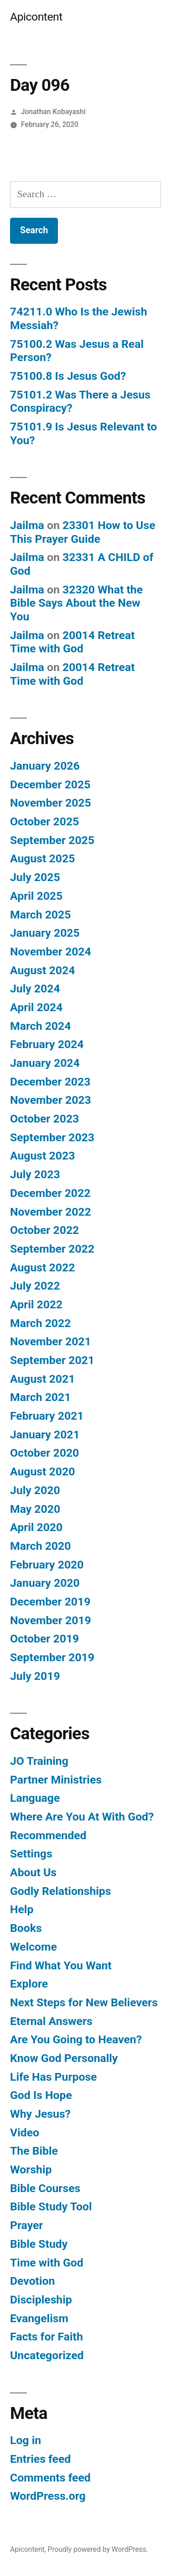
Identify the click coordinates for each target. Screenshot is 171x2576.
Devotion (32, 2280)
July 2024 (35, 988)
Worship (31, 2169)
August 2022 (42, 1267)
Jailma (27, 525)
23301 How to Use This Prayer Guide (82, 532)
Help (21, 1909)
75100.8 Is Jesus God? (68, 376)
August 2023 (42, 1155)
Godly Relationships (60, 1891)
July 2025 (35, 877)
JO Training (39, 1761)
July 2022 (35, 1285)
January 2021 (45, 1434)
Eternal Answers (51, 2021)
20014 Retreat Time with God (72, 642)
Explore (29, 1983)
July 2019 (35, 1676)
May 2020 (35, 1509)
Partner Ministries (56, 1779)
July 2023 (35, 1174)
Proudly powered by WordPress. (98, 2549)
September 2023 (52, 1137)
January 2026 (45, 765)
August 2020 (42, 1471)
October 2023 (44, 1118)
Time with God (46, 2262)
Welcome (33, 1946)
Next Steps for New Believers (84, 2002)
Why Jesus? (40, 2113)
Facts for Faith (46, 2336)
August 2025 (42, 858)
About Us (33, 1872)
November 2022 (50, 1211)
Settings (31, 1853)
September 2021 (52, 1360)
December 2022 (50, 1193)
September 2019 (52, 1657)
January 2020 (45, 1583)
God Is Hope (41, 2095)
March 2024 (40, 1026)
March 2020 (40, 1546)
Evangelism (39, 2318)
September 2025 (52, 840)
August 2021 (42, 1378)
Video (24, 2132)
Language (35, 1798)
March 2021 (40, 1397)
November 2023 (50, 1100)
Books (26, 1928)
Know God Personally (64, 2058)
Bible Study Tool (51, 2206)
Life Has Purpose (53, 2076)
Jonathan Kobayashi (53, 111)
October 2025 (44, 821)
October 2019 (44, 1638)
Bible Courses (45, 2188)
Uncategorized (47, 2355)
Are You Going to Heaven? (76, 2039)
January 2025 (45, 932)
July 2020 (35, 1490)
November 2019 (50, 1620)
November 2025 (50, 802)
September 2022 (52, 1248)
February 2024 (46, 1044)
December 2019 (50, 1601)
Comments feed (50, 2477)
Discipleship (41, 2299)
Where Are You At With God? (82, 1816)
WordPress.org (48, 2496)
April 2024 (36, 1007)
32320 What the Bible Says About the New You (76, 603)
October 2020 (44, 1452)
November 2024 (50, 951)
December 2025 (50, 784)
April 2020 (36, 1527)
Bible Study (38, 2244)
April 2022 (36, 1304)
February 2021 (46, 1415)
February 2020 (46, 1564)
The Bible (34, 2150)
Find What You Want (61, 1965)
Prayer (26, 2225)
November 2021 (50, 1341)
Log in (25, 2440)
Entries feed (40, 2459)
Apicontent (36, 16)
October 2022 (44, 1230)
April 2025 (36, 895)
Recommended (48, 1835)
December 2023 (50, 1081)
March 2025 (40, 914)
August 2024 (42, 970)
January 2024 (45, 1063)
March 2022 (40, 1323)
